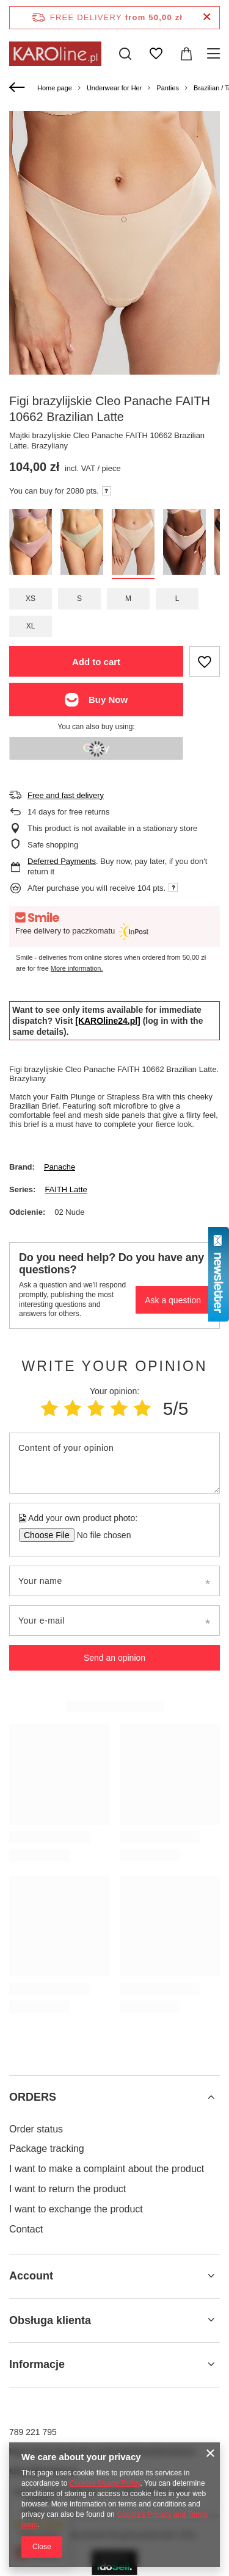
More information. (77, 968)
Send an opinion (114, 1658)
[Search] (125, 53)
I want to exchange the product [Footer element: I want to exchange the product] (76, 2209)
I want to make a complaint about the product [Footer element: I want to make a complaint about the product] (106, 2169)
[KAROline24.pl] (107, 1021)
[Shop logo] (55, 53)
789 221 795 (33, 2432)
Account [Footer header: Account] (31, 2276)
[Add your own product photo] (100, 1535)
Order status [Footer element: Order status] (36, 2129)
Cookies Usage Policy (105, 2483)
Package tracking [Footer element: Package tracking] (46, 2148)
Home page (54, 88)
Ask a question (173, 1300)
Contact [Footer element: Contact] (26, 2229)
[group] (114, 274)
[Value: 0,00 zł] (186, 53)
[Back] (18, 88)
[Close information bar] (206, 17)
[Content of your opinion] (114, 1463)
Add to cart (96, 662)
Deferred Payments (61, 861)
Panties (167, 88)
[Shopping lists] (155, 53)
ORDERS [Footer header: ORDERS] (32, 2097)
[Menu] (215, 53)
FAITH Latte (66, 1189)
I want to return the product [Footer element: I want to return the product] (67, 2189)
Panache (59, 1166)
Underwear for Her (114, 88)
